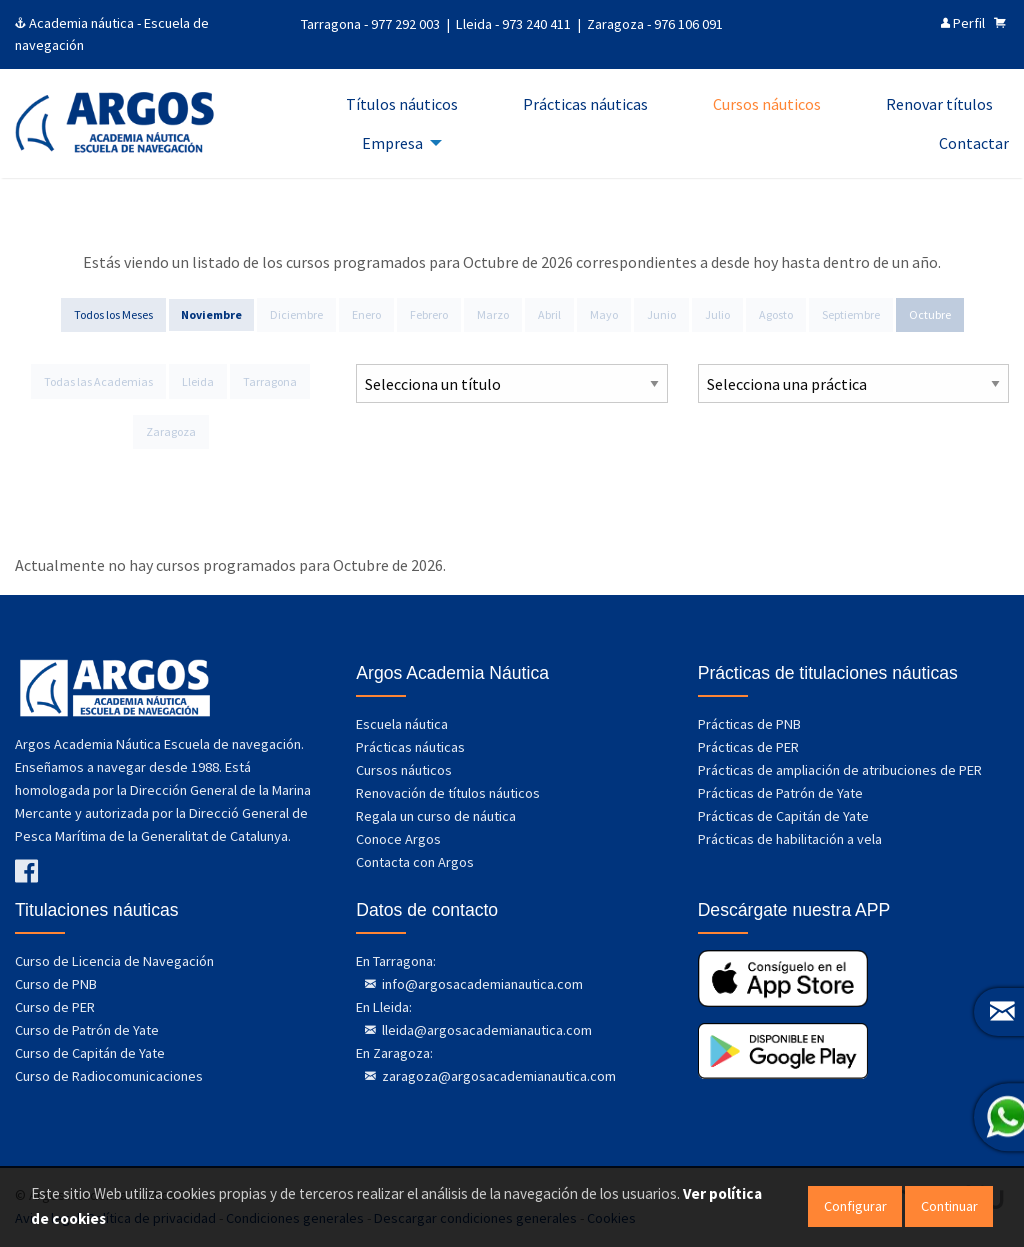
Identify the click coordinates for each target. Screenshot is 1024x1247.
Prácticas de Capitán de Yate (783, 816)
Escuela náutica (402, 724)
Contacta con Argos (415, 862)
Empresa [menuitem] (392, 143)
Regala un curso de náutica (436, 816)
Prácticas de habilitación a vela (790, 839)
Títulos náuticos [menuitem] (402, 104)
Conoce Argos (398, 839)
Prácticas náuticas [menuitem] (585, 104)
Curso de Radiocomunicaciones (109, 1076)
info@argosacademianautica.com (481, 984)
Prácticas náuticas (410, 747)
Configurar (855, 1206)
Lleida (198, 381)
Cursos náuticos (404, 770)
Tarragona (270, 381)
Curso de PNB (56, 984)
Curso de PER (55, 1007)
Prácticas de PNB (749, 724)
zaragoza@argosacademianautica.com (497, 1076)
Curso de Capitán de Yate (90, 1053)
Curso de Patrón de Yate (87, 1030)
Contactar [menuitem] (974, 143)
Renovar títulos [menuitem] (939, 104)
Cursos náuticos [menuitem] (767, 104)
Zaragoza (171, 431)
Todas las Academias (98, 381)
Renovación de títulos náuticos (448, 793)
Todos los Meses (113, 314)
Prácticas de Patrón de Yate (780, 793)
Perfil (963, 23)
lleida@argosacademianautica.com (485, 1030)
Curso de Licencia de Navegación (114, 961)
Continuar (949, 1206)
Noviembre (211, 314)
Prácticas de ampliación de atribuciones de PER (840, 770)
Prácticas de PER (748, 747)
